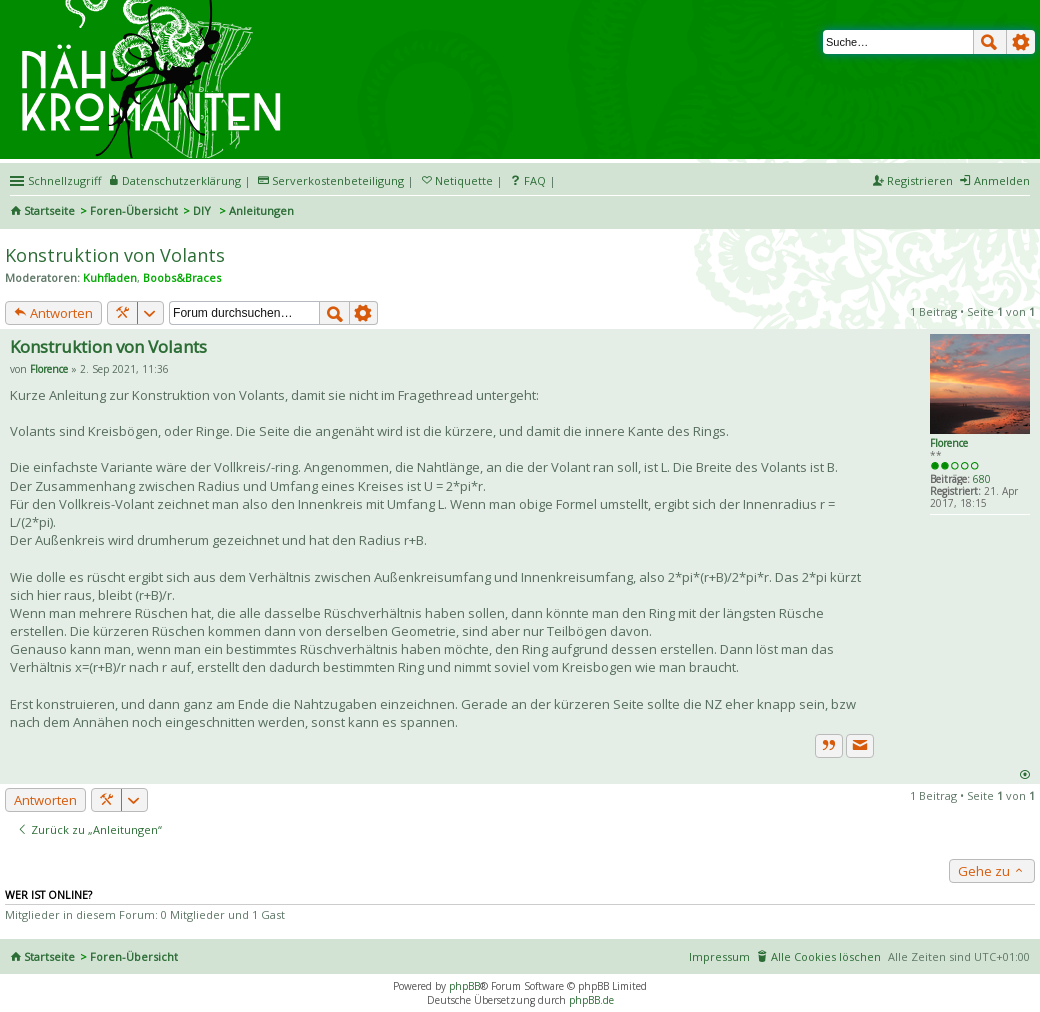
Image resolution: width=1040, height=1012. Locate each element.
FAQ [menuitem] (535, 180)
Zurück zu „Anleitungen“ (89, 829)
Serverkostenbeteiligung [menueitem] (338, 180)
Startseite (49, 210)
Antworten (53, 313)
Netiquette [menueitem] (464, 180)
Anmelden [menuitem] (1002, 180)
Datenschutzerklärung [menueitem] (181, 180)
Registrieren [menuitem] (920, 180)
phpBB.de (591, 1000)
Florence (949, 443)
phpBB (464, 986)
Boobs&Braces (182, 277)
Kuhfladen (110, 277)
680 (982, 479)
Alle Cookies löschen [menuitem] (826, 956)
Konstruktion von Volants (115, 255)
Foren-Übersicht (134, 210)
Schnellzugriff (64, 180)
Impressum (719, 956)
